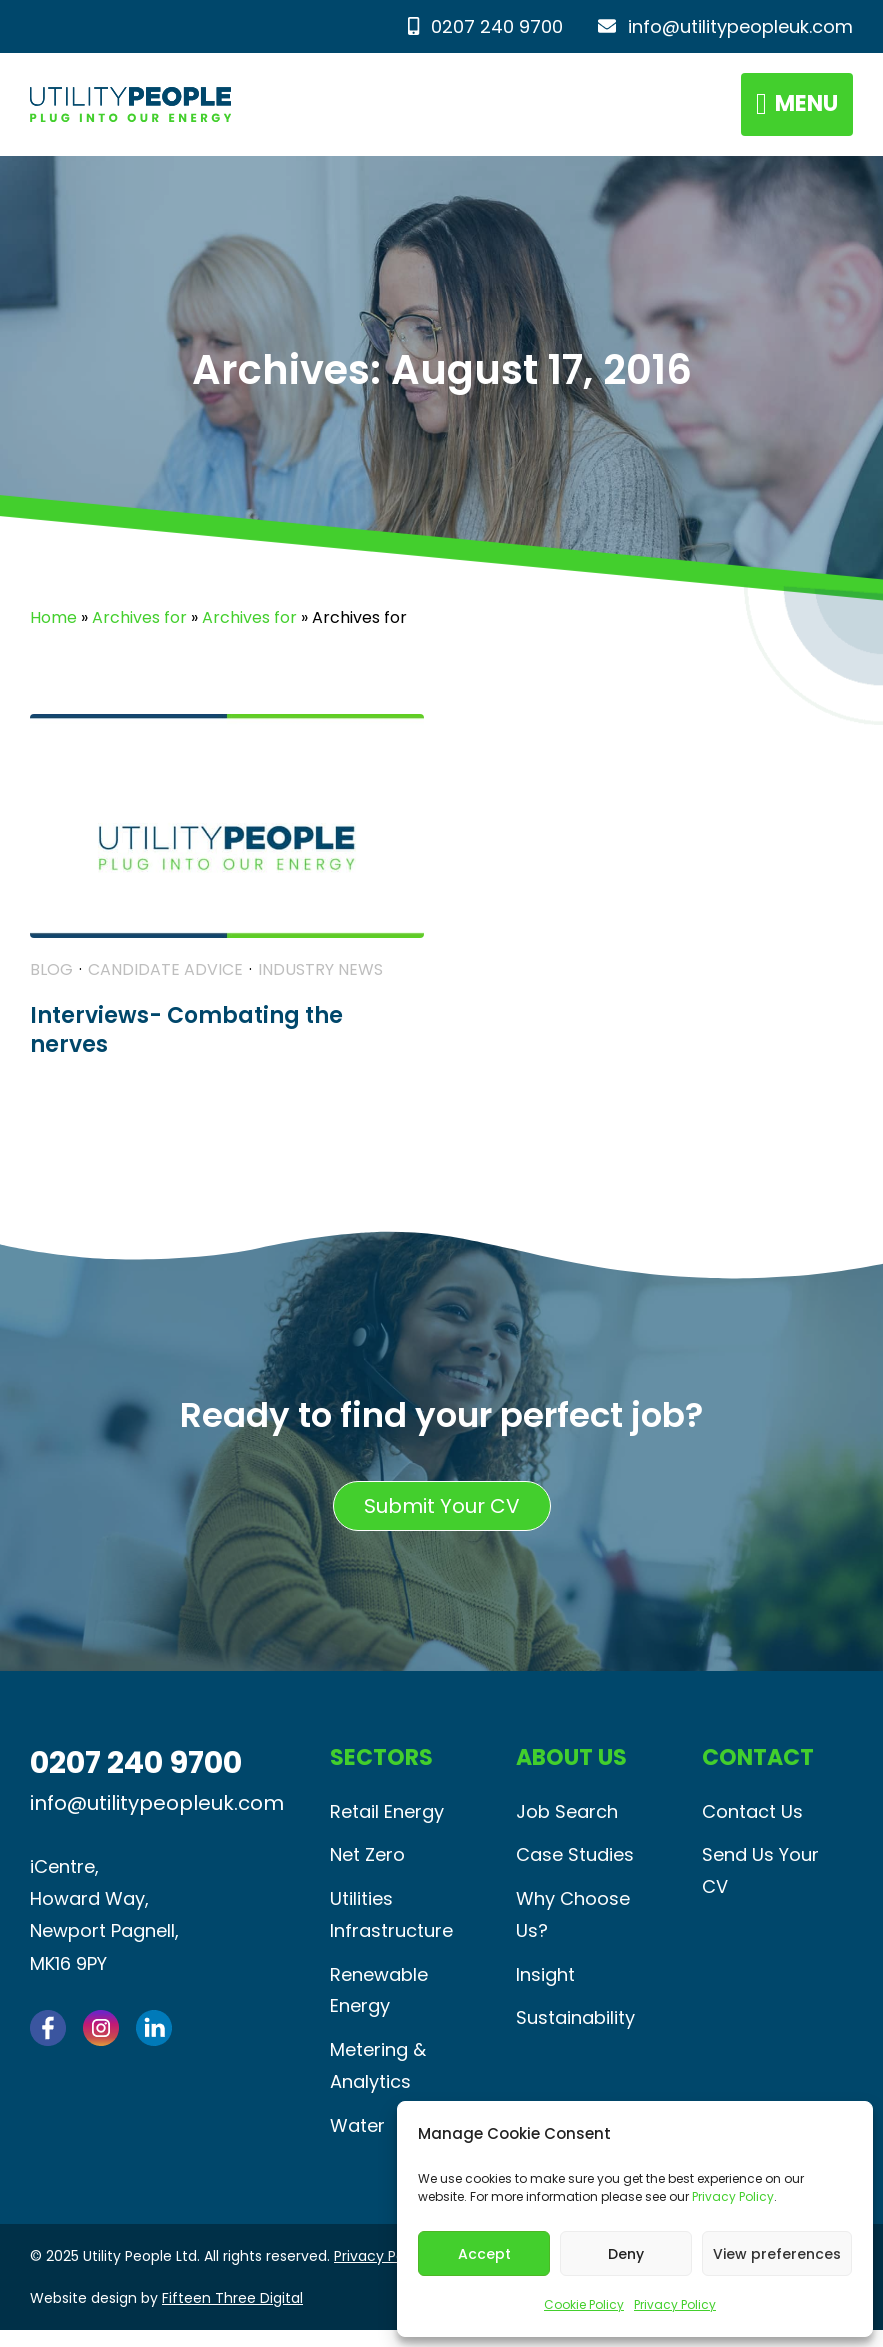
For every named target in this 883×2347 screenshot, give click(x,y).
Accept (484, 2254)
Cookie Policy (584, 2304)
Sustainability (575, 2031)
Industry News (320, 976)
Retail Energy (387, 1818)
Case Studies (575, 1863)
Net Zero (367, 1863)
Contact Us (752, 1818)
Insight (545, 1986)
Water (357, 2142)
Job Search (567, 1818)
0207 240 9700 (485, 26)
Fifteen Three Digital (232, 2315)
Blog (51, 976)
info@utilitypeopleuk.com (725, 26)
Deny (626, 2254)
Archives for (139, 623)
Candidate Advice (165, 976)
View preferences (777, 2254)
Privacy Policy (733, 2196)
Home (53, 623)
